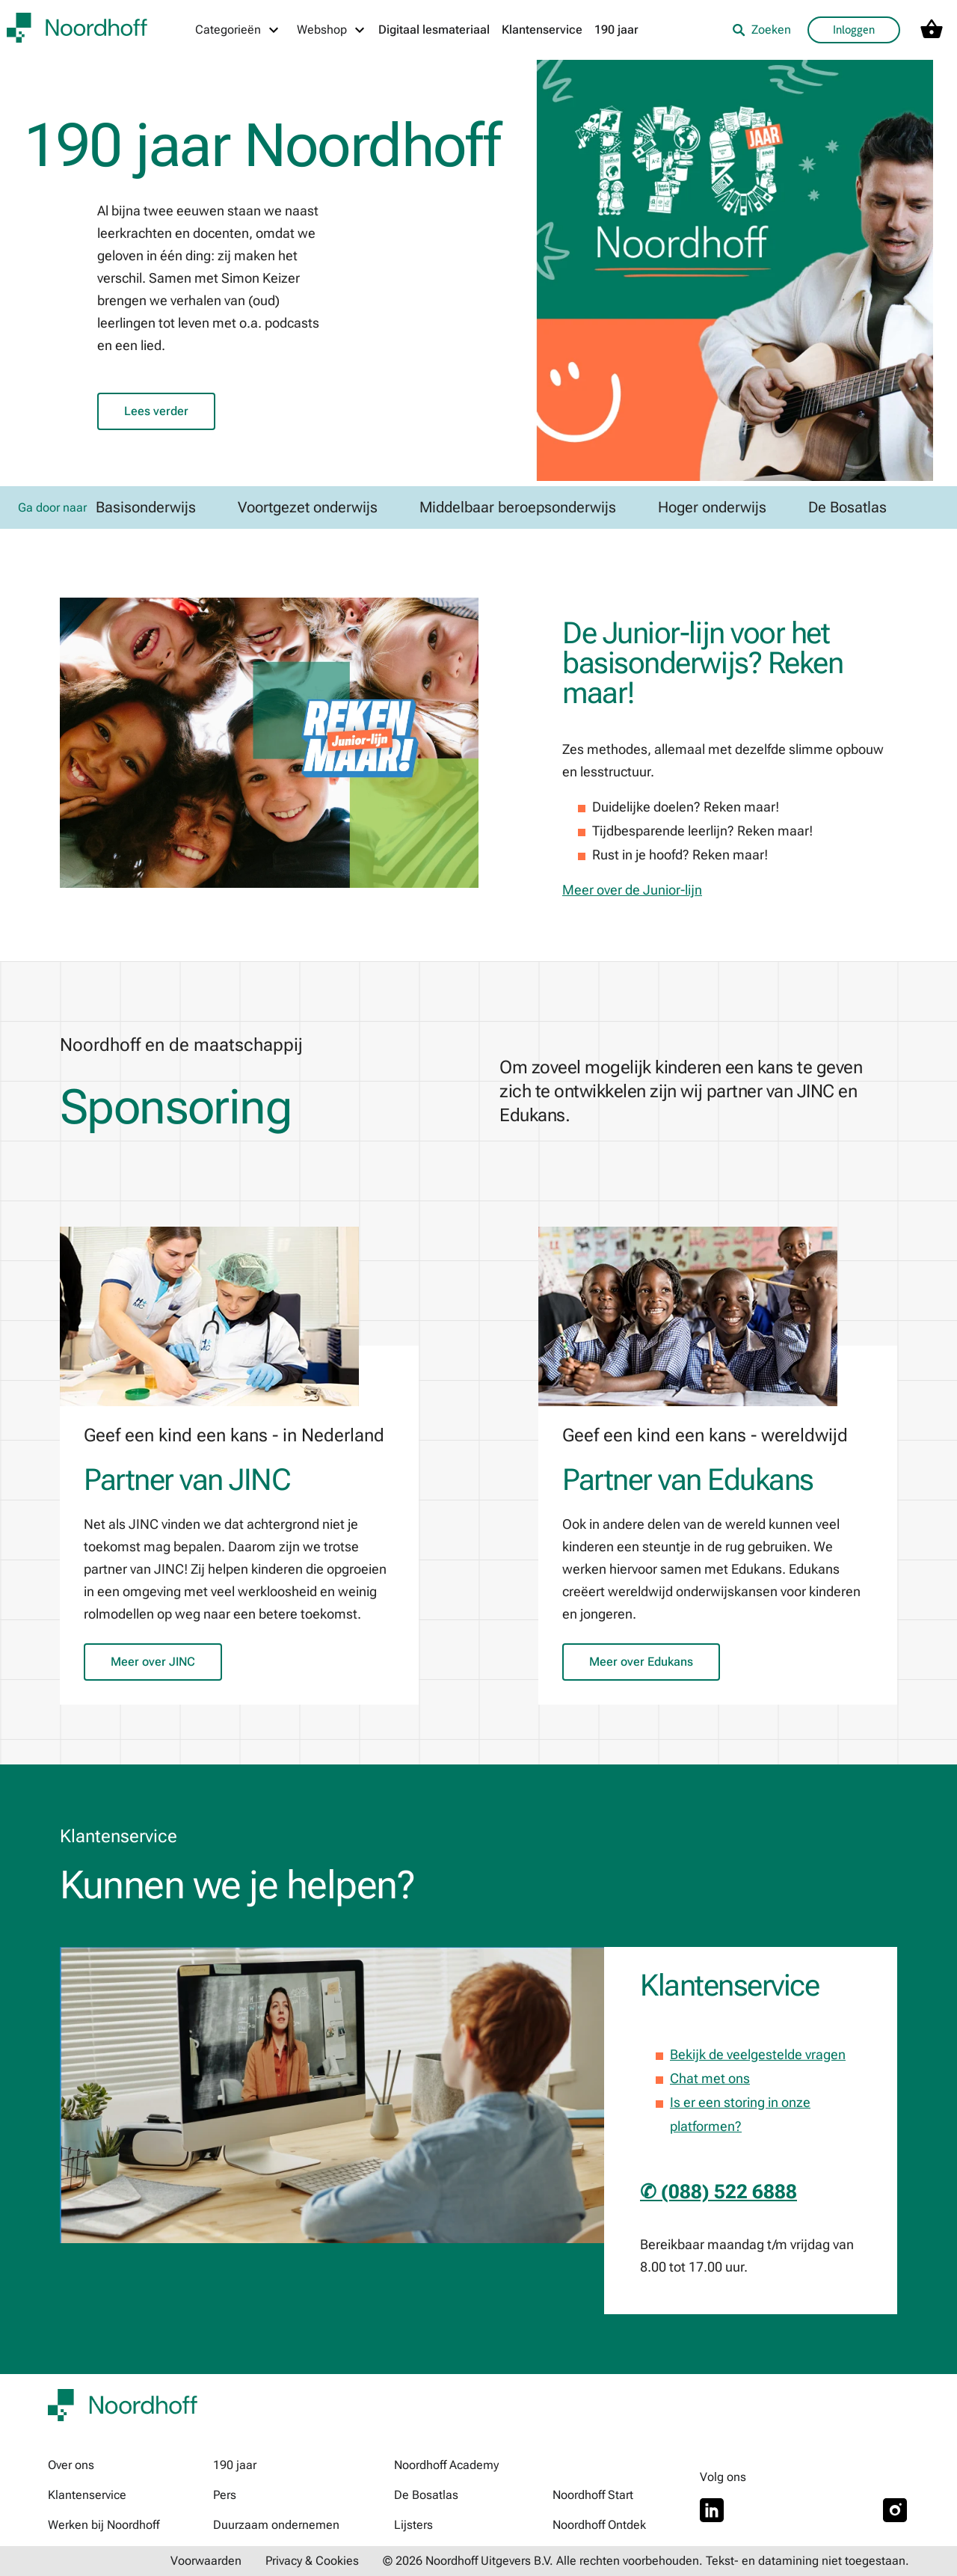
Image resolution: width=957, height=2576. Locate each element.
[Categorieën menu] (237, 30)
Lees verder (156, 411)
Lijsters (413, 2525)
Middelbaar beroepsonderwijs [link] (517, 507)
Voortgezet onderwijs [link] (308, 507)
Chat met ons (710, 2078)
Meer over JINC (153, 1662)
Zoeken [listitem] (761, 29)
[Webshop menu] (331, 30)
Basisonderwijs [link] (146, 507)
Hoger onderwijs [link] (712, 507)
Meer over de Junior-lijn (632, 890)
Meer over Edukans (641, 1662)
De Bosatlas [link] (847, 507)
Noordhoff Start (593, 2495)
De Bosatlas (426, 2495)
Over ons (71, 2465)
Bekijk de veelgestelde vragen (758, 2054)
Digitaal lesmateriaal (434, 29)
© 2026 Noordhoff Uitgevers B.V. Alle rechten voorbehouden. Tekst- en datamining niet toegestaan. (646, 2561)
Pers (224, 2495)
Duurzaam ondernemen (276, 2525)
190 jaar (616, 29)
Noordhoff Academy (446, 2465)
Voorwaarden (205, 2561)
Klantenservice (542, 29)
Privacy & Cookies (312, 2561)
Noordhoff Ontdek (599, 2525)
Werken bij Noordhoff (103, 2525)
